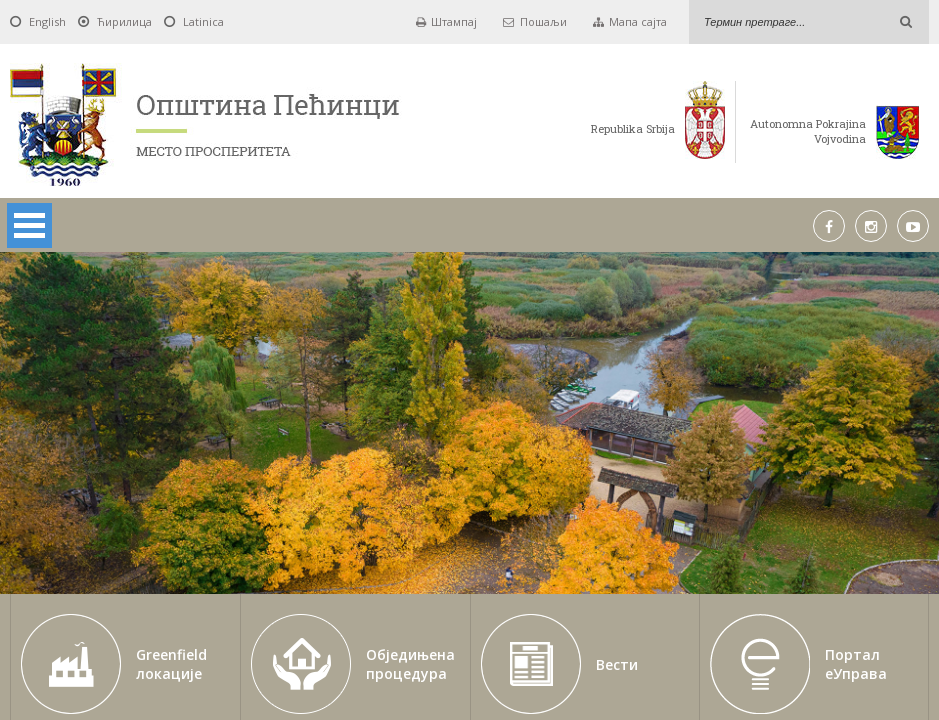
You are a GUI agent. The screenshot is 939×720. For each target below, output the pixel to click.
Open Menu (29, 225)
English (47, 21)
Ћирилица (124, 21)
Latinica (203, 21)
